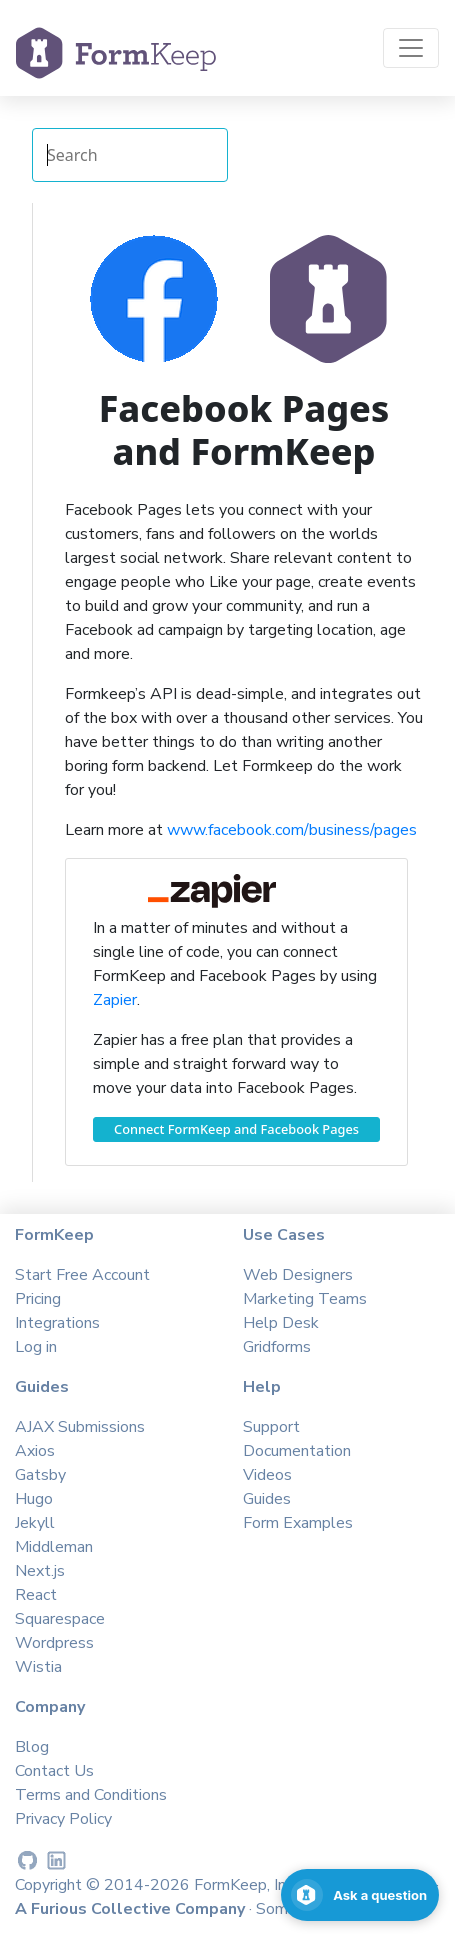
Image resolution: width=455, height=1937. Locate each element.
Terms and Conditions (91, 1795)
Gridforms (277, 1347)
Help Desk (281, 1323)
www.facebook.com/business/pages (292, 830)
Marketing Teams (305, 1299)
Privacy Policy (63, 1819)
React (36, 1595)
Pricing (38, 1299)
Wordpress (54, 1643)
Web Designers (298, 1275)
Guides (267, 1499)
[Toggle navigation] (411, 48)
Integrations (57, 1323)
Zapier (115, 1000)
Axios (35, 1451)
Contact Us (54, 1771)
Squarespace (60, 1619)
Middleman (54, 1547)
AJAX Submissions (80, 1427)
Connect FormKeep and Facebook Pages (236, 1129)
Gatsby (40, 1475)
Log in (36, 1347)
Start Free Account (82, 1275)
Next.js (40, 1571)
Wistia (38, 1667)
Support (271, 1427)
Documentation (297, 1451)
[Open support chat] (360, 1895)
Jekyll (35, 1523)
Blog (32, 1747)
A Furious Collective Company (132, 1909)
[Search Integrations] (130, 155)
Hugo (34, 1499)
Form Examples (298, 1523)
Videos (267, 1475)
